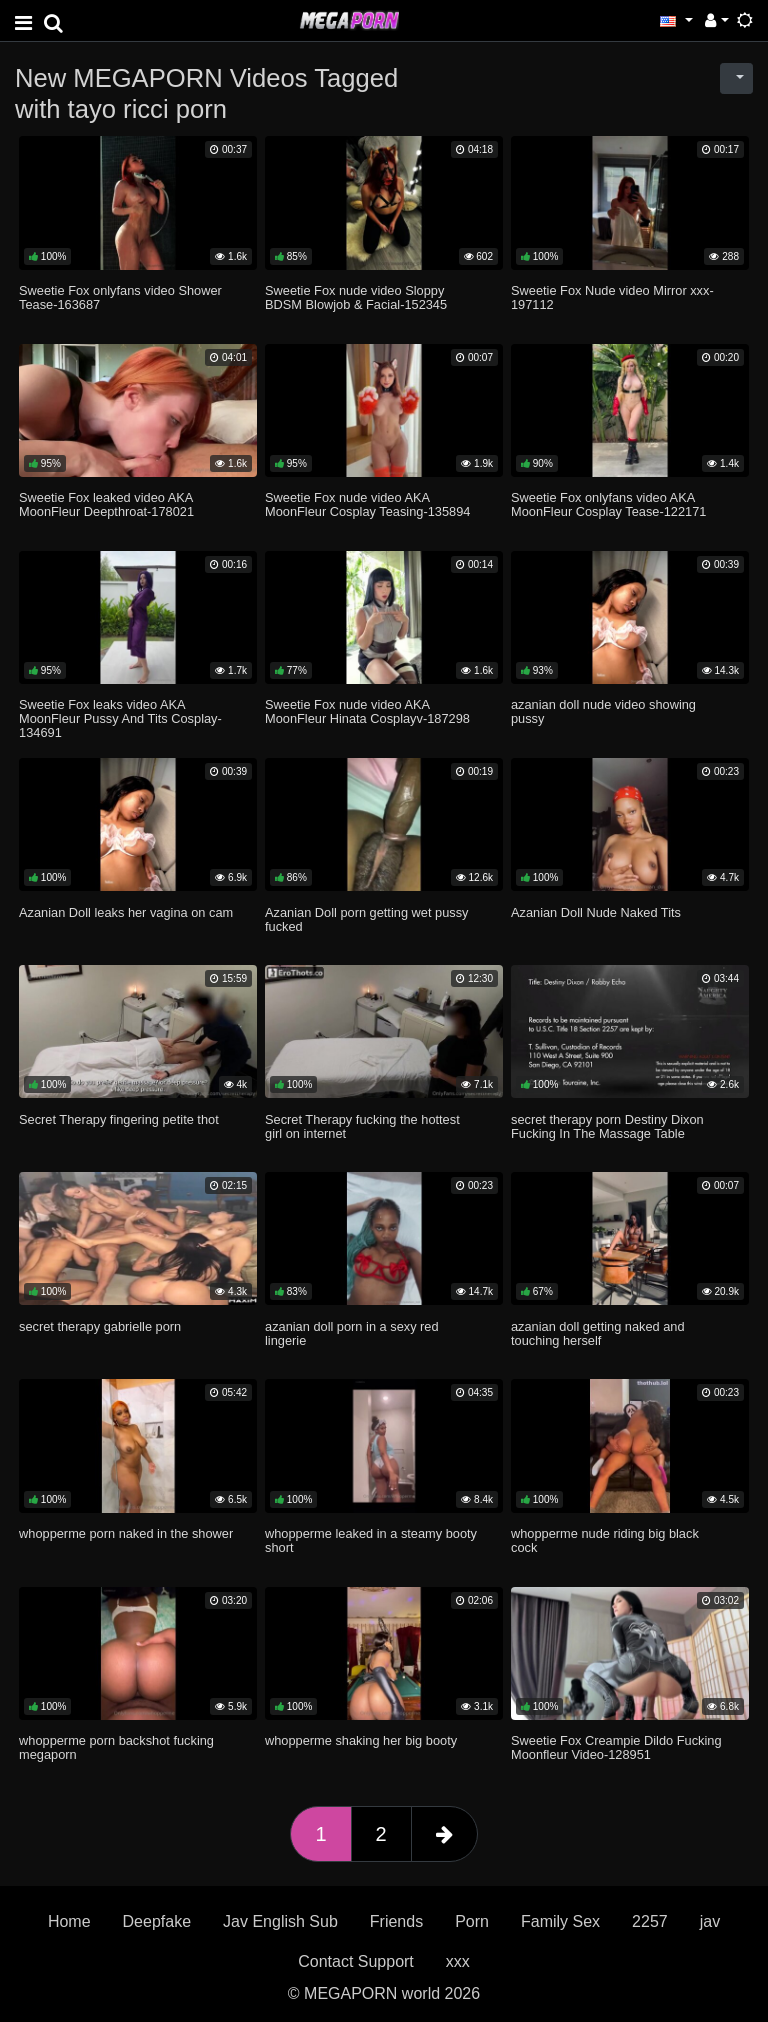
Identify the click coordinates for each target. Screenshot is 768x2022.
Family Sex (560, 1921)
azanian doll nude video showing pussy (603, 711)
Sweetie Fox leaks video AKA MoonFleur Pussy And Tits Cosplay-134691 (120, 718)
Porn (472, 1921)
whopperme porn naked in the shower (126, 1533)
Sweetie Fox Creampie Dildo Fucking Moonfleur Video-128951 (616, 1747)
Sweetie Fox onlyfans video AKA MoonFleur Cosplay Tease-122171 (608, 504)
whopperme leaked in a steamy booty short (371, 1540)
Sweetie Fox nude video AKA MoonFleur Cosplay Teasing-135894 (367, 504)
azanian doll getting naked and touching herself (598, 1333)
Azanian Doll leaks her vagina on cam (126, 912)
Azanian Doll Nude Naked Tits (596, 912)
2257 (650, 1921)
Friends (396, 1921)
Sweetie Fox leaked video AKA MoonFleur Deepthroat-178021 (106, 504)
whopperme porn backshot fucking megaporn (116, 1747)
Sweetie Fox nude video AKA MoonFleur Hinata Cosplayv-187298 (367, 711)
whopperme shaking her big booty (361, 1740)
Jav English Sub (280, 1921)
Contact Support (356, 1961)
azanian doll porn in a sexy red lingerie (352, 1333)
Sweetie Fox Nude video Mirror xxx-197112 (612, 297)
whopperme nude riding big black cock (605, 1540)
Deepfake (157, 1921)
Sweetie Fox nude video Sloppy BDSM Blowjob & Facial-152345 (356, 297)
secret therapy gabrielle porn (100, 1326)
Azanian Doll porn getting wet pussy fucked (366, 919)
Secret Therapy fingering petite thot (119, 1119)
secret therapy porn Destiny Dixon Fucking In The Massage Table (607, 1126)
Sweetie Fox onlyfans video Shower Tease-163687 (120, 297)
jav (710, 1921)
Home (69, 1921)
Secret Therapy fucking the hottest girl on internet (362, 1126)
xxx (458, 1961)
